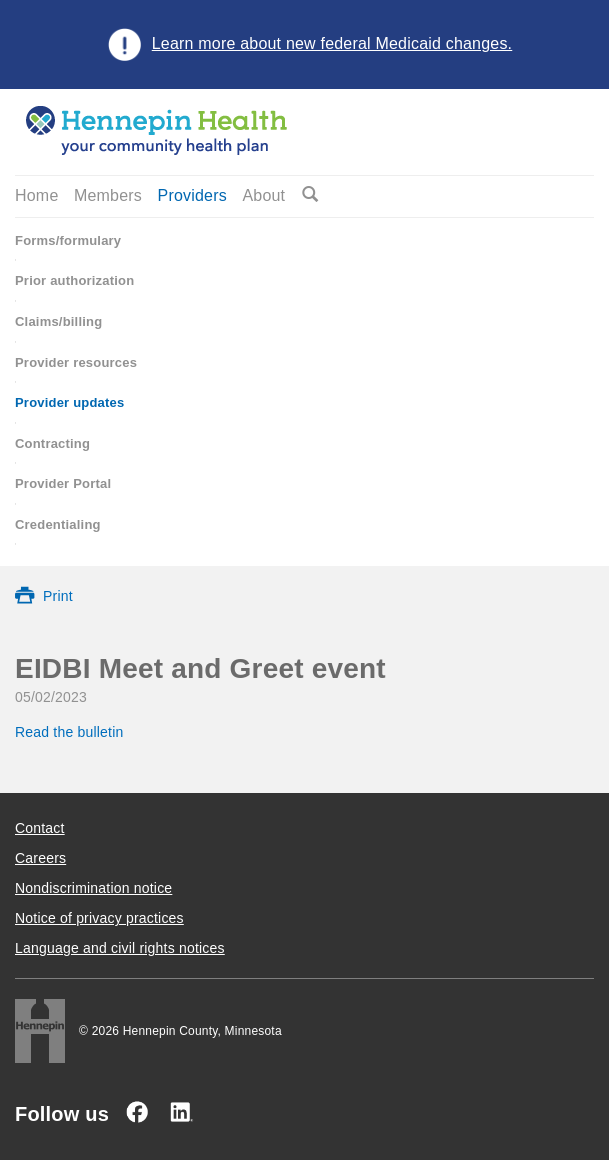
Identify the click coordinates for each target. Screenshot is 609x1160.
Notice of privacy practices (99, 918)
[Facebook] (137, 1112)
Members (108, 195)
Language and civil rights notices (120, 948)
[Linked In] (181, 1112)
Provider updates (69, 402)
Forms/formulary (68, 240)
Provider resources (76, 362)
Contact (40, 828)
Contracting (52, 443)
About (263, 195)
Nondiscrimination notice (93, 888)
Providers (192, 195)
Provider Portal (63, 483)
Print (58, 596)
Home (36, 195)
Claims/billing (58, 321)
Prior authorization (74, 280)
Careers (40, 858)
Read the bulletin (71, 732)
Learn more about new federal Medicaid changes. (332, 43)
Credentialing (58, 524)
